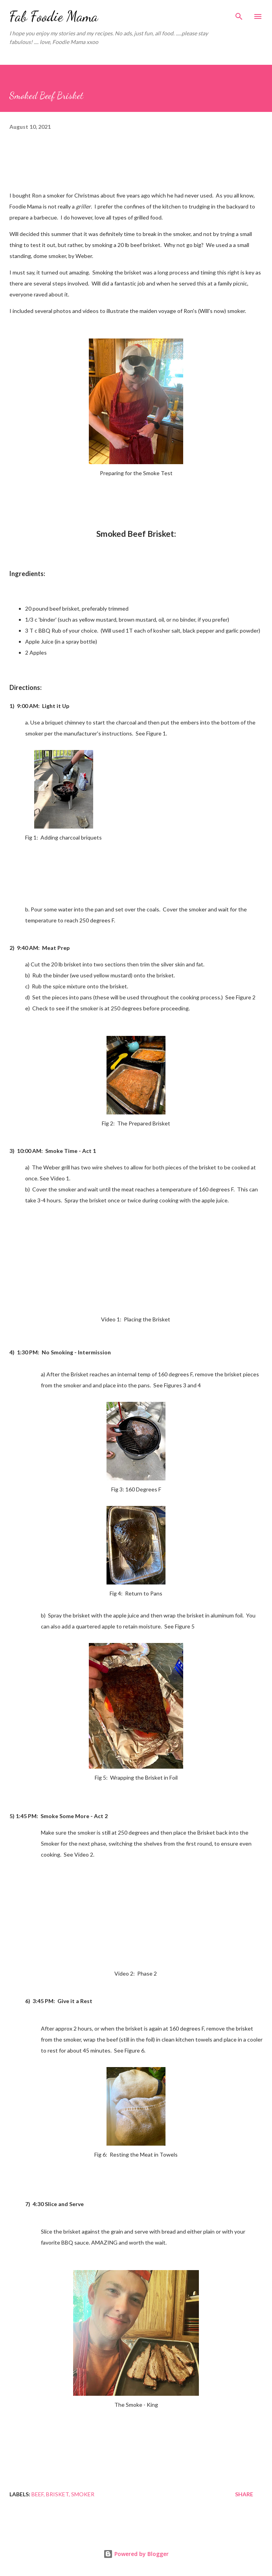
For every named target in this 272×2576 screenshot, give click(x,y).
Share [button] (244, 2494)
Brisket (57, 2494)
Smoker (82, 2494)
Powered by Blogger (136, 2554)
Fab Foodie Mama (53, 16)
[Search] (239, 14)
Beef (37, 2494)
